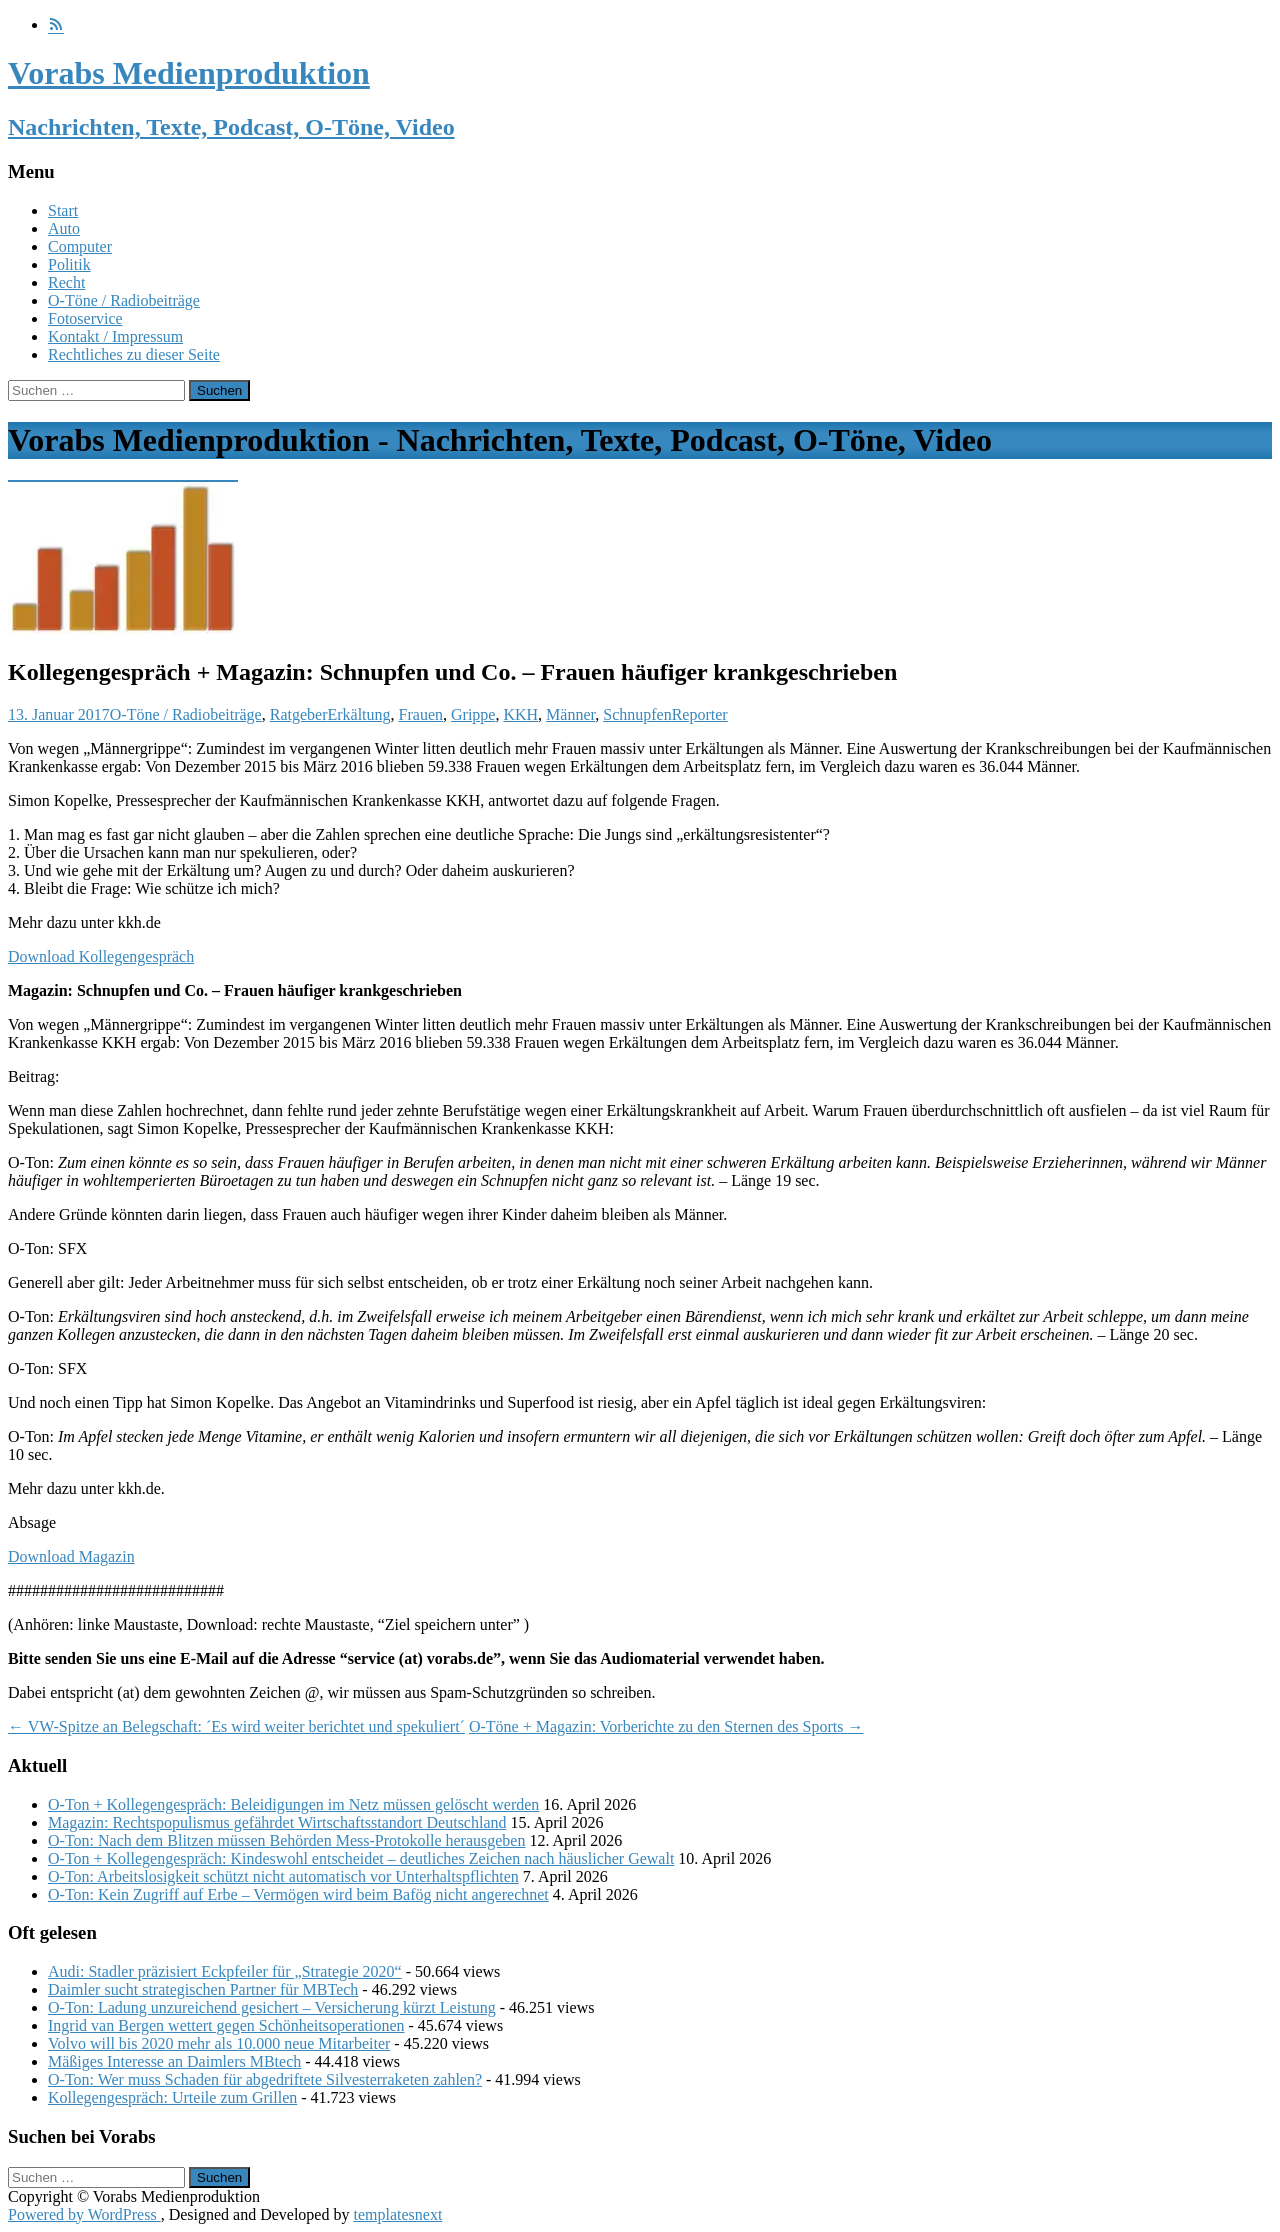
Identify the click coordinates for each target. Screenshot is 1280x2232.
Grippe (473, 714)
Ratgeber (299, 714)
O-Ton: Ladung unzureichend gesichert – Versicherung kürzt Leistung (272, 2007)
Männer (570, 714)
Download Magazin (71, 1556)
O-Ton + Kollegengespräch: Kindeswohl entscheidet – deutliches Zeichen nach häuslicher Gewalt (361, 1858)
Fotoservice (85, 318)
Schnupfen (637, 714)
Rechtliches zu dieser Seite (134, 354)
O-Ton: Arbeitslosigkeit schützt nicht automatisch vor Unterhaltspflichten (283, 1876)
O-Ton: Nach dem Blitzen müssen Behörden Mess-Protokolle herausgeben (286, 1840)
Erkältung (358, 714)
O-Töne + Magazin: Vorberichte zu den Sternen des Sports (666, 1726)
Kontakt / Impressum (115, 336)
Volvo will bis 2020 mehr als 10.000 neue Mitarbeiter (219, 2043)
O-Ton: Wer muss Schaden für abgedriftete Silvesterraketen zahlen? (265, 2079)
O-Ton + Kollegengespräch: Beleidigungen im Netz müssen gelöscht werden (293, 1804)
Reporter (700, 714)
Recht (66, 282)
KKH (520, 714)
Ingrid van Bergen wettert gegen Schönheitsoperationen (226, 2025)
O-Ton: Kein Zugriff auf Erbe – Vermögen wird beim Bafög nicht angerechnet (298, 1894)
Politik (69, 264)
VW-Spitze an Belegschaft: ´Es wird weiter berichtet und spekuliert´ (236, 1726)
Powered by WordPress (84, 2214)
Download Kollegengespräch (101, 956)
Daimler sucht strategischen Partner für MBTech (203, 1989)
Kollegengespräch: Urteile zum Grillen (172, 2097)
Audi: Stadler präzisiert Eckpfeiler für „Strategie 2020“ (225, 1971)
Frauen (421, 714)
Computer (80, 246)
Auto (64, 228)
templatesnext (397, 2214)
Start (63, 210)
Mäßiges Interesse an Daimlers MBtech (174, 2061)
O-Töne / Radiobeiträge (124, 300)
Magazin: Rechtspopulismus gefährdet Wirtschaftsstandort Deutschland (277, 1822)
